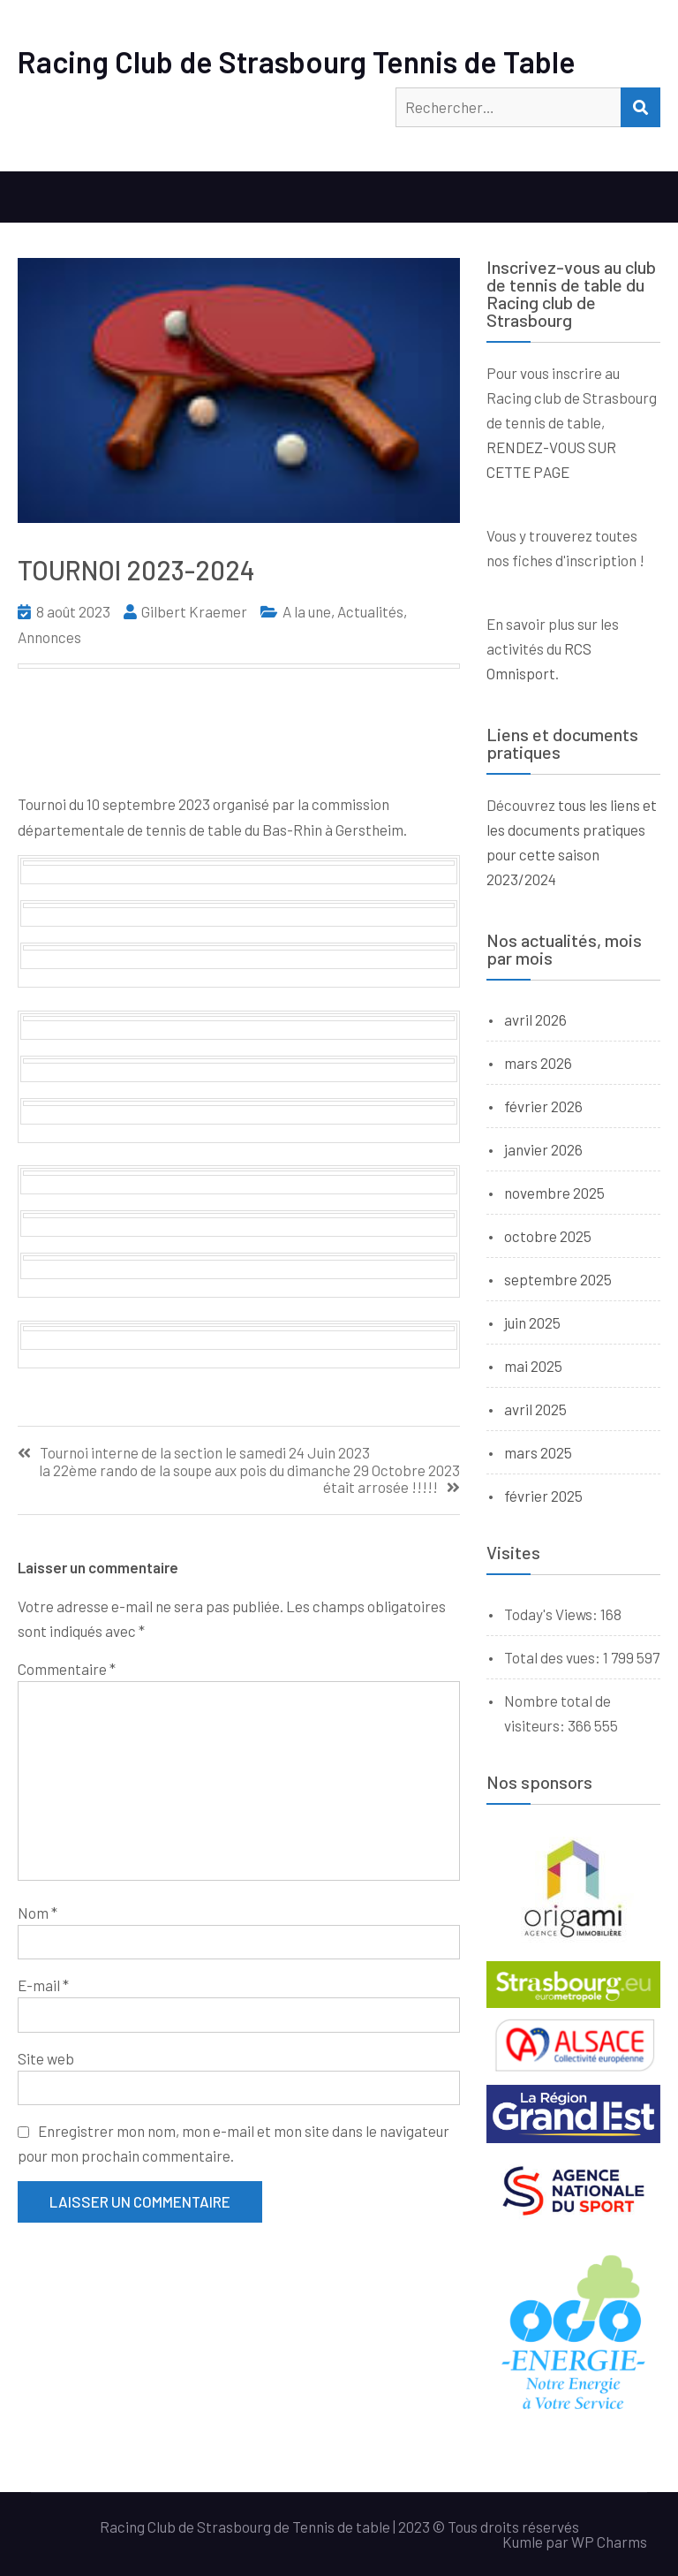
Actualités (370, 611)
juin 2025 (532, 1322)
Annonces (49, 637)
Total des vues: (553, 1657)
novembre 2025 (554, 1192)
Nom (37, 1912)
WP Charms (609, 2541)
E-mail (43, 1985)
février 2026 (543, 1106)
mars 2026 (538, 1063)
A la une (306, 611)
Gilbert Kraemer (194, 611)
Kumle (522, 2541)
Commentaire (67, 1669)
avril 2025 (535, 1409)
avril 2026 (535, 1019)
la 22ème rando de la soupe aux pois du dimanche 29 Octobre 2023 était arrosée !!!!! (249, 1479)
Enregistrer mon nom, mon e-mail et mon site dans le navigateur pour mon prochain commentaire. (233, 2143)
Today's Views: (552, 1614)
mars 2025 (538, 1452)
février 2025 (543, 1495)
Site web (46, 2058)
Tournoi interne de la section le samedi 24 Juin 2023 (205, 1452)
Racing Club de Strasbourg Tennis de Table (297, 61)
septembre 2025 (558, 1279)
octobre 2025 (547, 1236)
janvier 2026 (543, 1149)
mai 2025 (533, 1366)
